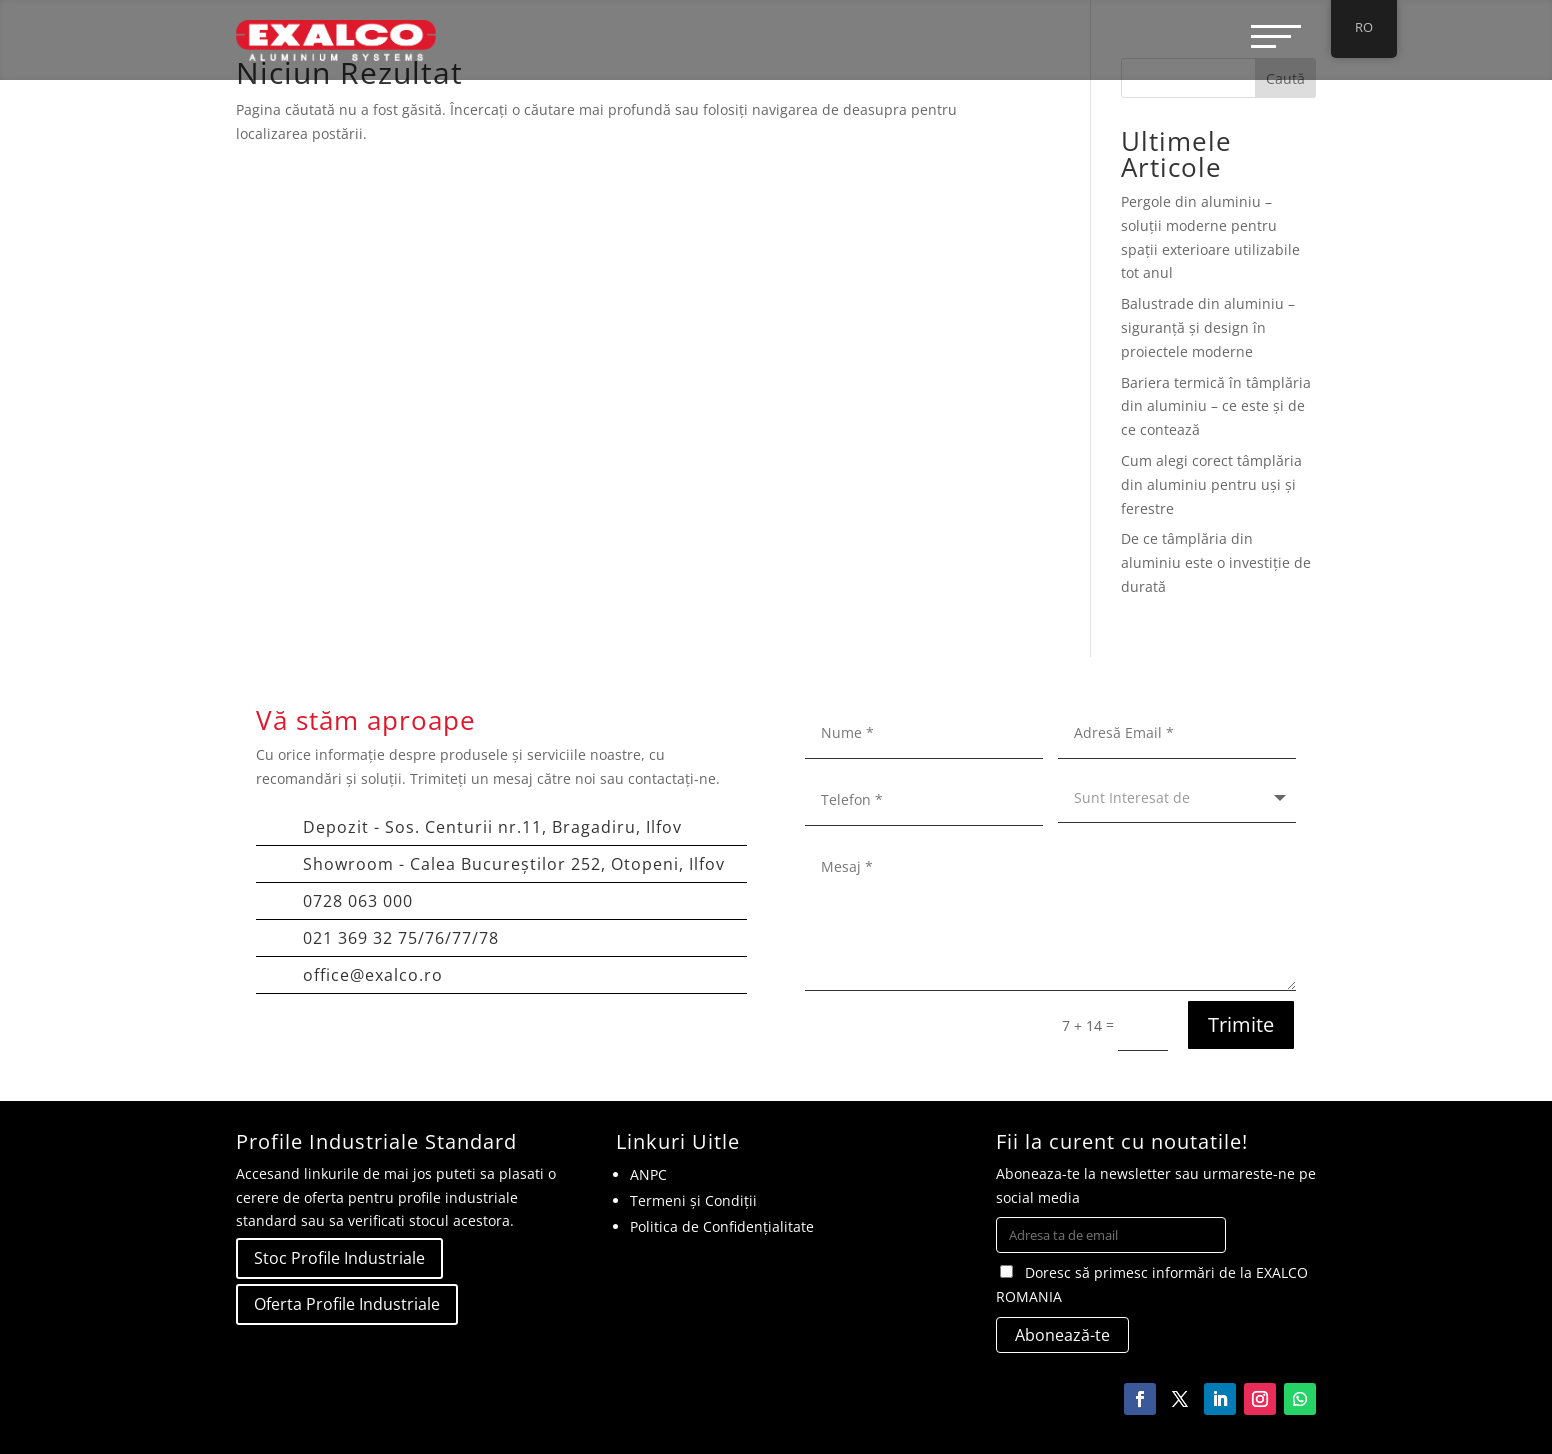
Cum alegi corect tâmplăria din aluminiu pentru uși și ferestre (1211, 484)
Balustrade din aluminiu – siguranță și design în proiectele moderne (1208, 327)
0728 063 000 (358, 901)
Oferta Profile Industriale (347, 1304)
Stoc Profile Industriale (339, 1258)
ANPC (648, 1174)
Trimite (1241, 1024)
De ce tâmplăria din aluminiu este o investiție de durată (1216, 562)
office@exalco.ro (373, 975)
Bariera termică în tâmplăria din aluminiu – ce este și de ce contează (1216, 406)
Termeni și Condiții (693, 1200)
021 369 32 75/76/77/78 (401, 938)
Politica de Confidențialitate (722, 1226)
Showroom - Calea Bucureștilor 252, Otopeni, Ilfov (514, 864)
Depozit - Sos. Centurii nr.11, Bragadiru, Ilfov (492, 827)
